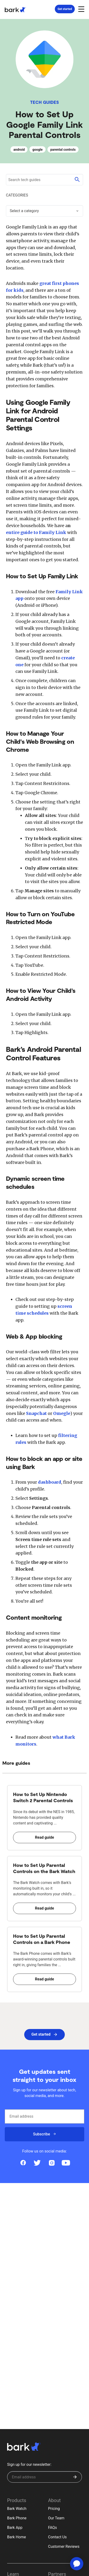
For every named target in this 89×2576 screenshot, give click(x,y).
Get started (65, 9)
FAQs (52, 2527)
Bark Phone (17, 2518)
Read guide (44, 1837)
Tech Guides (44, 102)
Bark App (15, 2527)
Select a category (24, 211)
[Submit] (75, 2477)
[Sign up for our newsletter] (44, 2477)
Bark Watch (16, 2508)
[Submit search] (77, 179)
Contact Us (57, 2537)
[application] (76, 2563)
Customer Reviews (64, 2546)
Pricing (54, 2508)
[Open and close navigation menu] (80, 9)
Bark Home (16, 2537)
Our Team (56, 2518)
